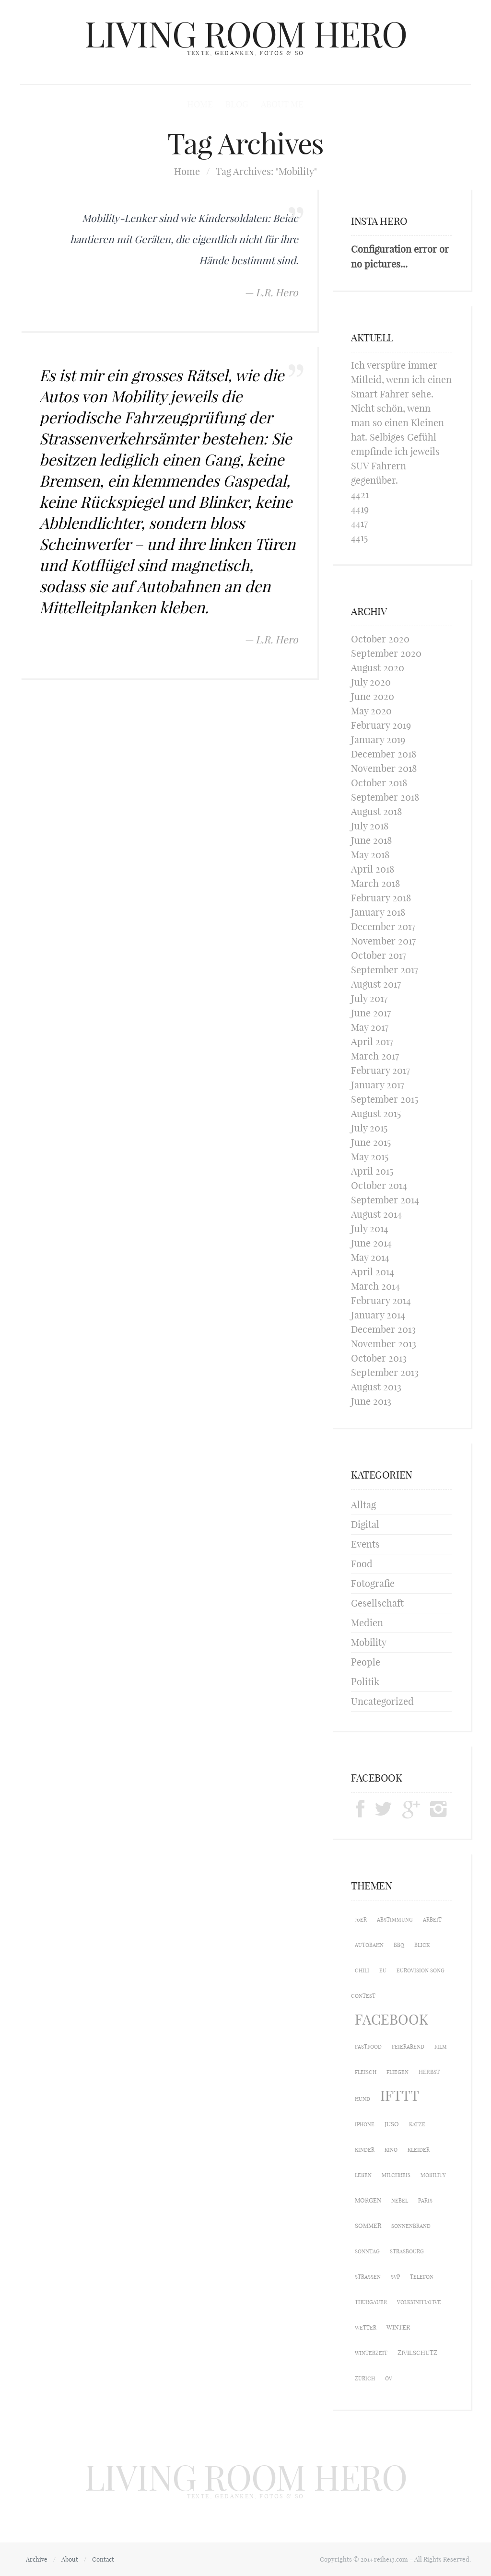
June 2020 (372, 696)
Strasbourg (407, 2251)
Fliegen (397, 2072)
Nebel (399, 2200)
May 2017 (369, 1027)
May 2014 (370, 1257)
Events (365, 1544)
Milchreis (396, 2175)
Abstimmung (395, 1919)
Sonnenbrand (411, 2226)
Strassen (368, 2276)
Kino (391, 2149)
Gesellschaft (377, 1603)
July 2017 (369, 998)
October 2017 (378, 955)
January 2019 (378, 740)
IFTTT (399, 2096)
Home (200, 104)
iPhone (364, 2124)
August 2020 (377, 668)
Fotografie (373, 1583)
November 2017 (383, 941)
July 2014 (369, 1229)
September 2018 (385, 797)
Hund (362, 2099)
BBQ (399, 1945)
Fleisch (365, 2072)
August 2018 (376, 811)
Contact (103, 2559)
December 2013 (383, 1329)
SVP (395, 2276)
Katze (417, 2124)
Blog (236, 104)
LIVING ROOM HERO (245, 34)
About (69, 2559)
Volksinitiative (419, 2302)
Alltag (363, 1505)
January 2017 (377, 1085)
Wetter (365, 2327)
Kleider (419, 2149)
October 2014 (379, 1185)
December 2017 (383, 926)
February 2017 (380, 1070)
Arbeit (432, 1919)
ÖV (388, 2378)
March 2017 (375, 1056)
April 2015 (372, 1171)
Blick (422, 1945)
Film (440, 2046)
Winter (398, 2327)
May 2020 (371, 711)
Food (362, 1564)
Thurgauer (371, 2302)
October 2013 (379, 1358)
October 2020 (380, 639)
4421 (360, 495)
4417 (359, 523)
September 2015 (384, 1099)
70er (361, 1919)
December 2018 (383, 754)
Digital (365, 1524)
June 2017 (371, 1013)
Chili (362, 1970)
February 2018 (381, 898)
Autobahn (369, 1945)
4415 (359, 538)
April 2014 (372, 1272)
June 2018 (371, 840)
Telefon (421, 2276)
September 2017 (384, 970)
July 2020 (371, 682)
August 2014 (376, 1214)
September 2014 (385, 1200)
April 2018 (372, 869)
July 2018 (369, 826)
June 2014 (371, 1243)
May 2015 (369, 1157)
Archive (36, 2559)
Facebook (391, 2019)
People (365, 1662)
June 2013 (371, 1401)
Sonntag (367, 2251)
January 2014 (378, 1315)
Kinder (364, 2149)
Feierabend (408, 2046)
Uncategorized (382, 1701)
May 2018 (370, 855)
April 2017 (372, 1042)
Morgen (368, 2200)
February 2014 (381, 1300)
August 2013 (376, 1387)
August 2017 (376, 984)
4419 (360, 509)
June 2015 (371, 1142)
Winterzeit (371, 2353)
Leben (363, 2175)
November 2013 (383, 1344)
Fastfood (368, 2046)
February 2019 (381, 725)
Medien (367, 1623)
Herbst (429, 2071)
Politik (365, 1682)
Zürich (365, 2378)
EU (382, 1970)
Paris (425, 2200)
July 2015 (369, 1128)
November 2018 (384, 768)
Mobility (368, 1642)
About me (282, 104)
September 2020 (386, 653)
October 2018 (379, 783)
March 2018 (375, 883)
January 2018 (378, 912)
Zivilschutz (417, 2353)
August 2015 (376, 1113)
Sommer (368, 2225)
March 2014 (375, 1286)
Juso (392, 2124)
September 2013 (385, 1372)
